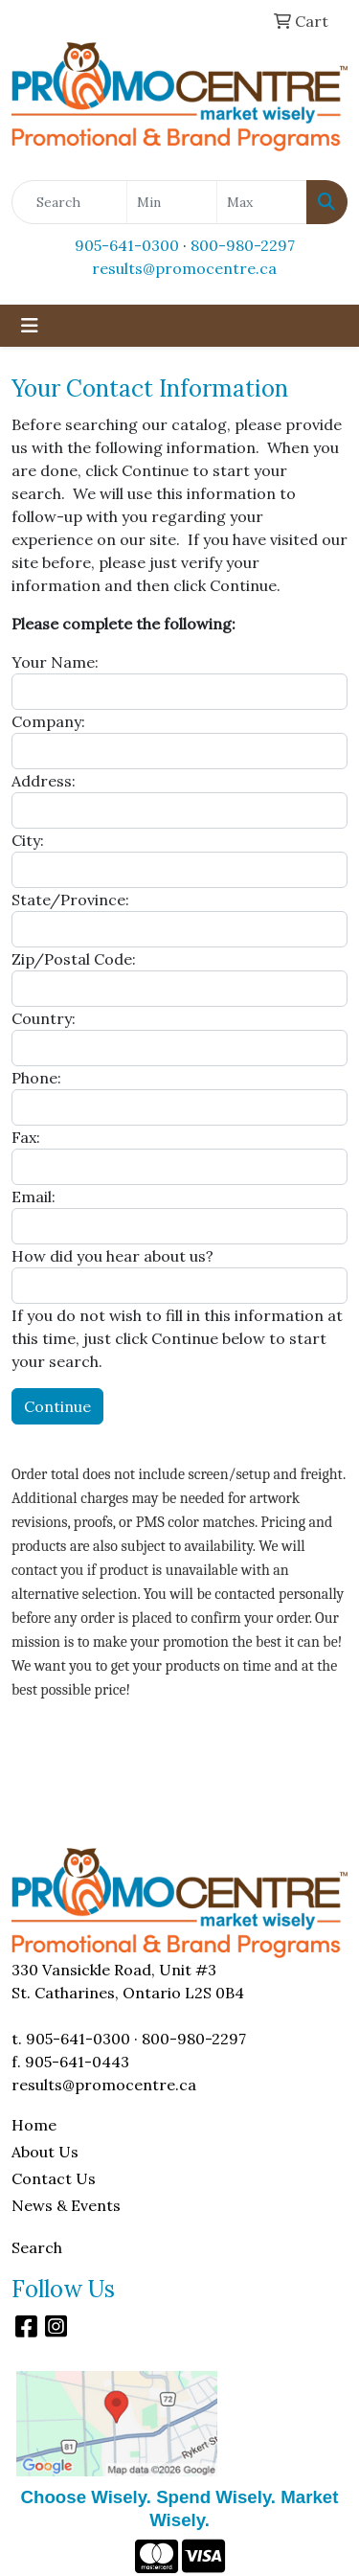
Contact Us (53, 2178)
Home (33, 2124)
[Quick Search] (69, 202)
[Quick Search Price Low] (171, 202)
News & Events (66, 2205)
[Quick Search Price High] (261, 202)
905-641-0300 (127, 245)
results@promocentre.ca (184, 268)
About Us (45, 2151)
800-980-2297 (243, 245)
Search (36, 2247)
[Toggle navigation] (30, 325)
